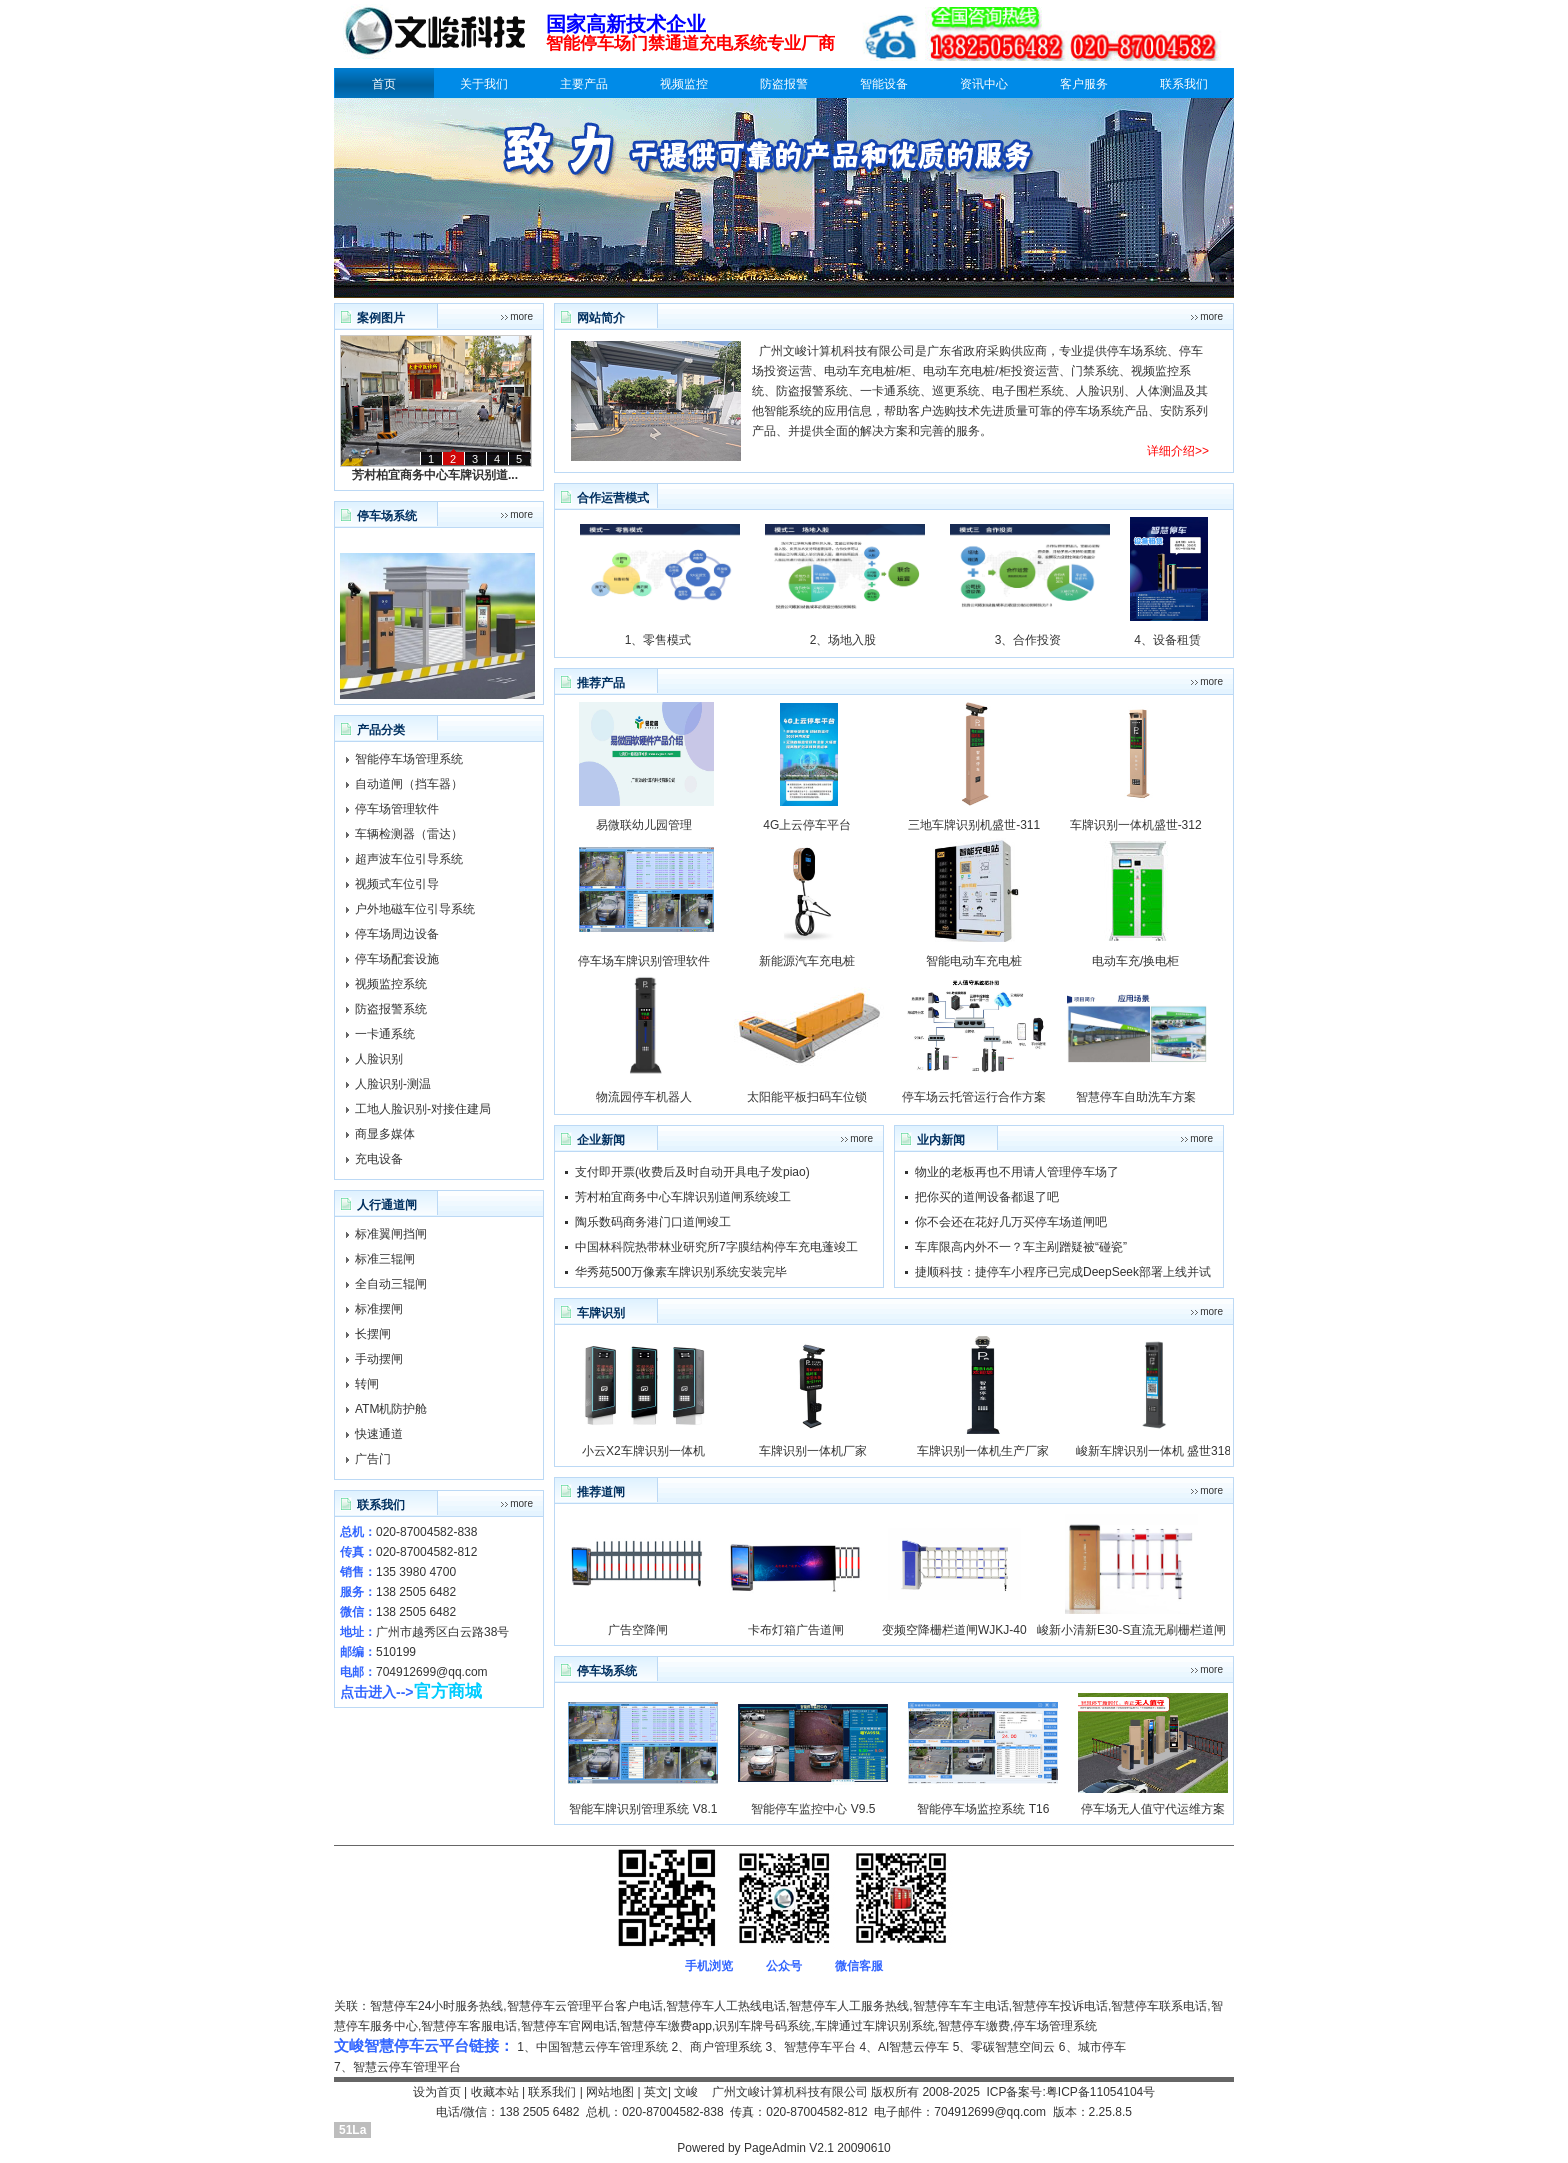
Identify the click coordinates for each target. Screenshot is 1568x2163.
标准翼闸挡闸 (391, 1234)
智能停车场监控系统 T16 (983, 1809)
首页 (384, 84)
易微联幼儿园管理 (644, 825)
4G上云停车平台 (807, 825)
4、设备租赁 (1167, 640)
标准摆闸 (379, 1309)
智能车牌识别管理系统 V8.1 (643, 1809)
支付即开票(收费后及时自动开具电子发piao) (692, 1172)
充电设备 (379, 1159)
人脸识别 (379, 1059)
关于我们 (484, 84)
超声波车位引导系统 (409, 859)
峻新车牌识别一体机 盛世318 (1153, 1451)
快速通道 (379, 1434)
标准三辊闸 (385, 1259)
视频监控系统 (391, 984)
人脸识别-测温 (393, 1084)
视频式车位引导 (397, 884)
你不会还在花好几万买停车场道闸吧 (1011, 1222)
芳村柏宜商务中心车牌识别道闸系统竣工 (683, 1197)
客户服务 (1084, 84)
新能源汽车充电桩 (807, 961)
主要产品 (584, 84)
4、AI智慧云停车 (904, 2047)
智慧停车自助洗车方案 (1136, 1097)
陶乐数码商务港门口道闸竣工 (653, 1222)
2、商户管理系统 (716, 2047)
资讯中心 (984, 84)
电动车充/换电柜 (1135, 961)
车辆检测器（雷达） (409, 834)
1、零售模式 (658, 640)
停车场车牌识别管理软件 (644, 961)
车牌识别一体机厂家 (813, 1451)
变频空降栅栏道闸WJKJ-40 (954, 1630)
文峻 (686, 2092)
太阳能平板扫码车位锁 (807, 1097)
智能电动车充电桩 (974, 961)
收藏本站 (495, 2092)
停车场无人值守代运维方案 (1153, 1809)
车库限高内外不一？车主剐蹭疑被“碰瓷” (1021, 1247)
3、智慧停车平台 (810, 2047)
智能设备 (884, 84)
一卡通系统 (385, 1034)
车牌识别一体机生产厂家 (983, 1451)
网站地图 (610, 2092)
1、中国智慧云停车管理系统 (592, 2047)
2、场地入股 (843, 640)
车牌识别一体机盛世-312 (1136, 825)
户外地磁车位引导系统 (415, 909)
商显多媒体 (385, 1134)
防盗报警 (784, 84)
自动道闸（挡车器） (409, 784)
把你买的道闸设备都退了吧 (987, 1197)
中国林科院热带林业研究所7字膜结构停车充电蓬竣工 (716, 1247)
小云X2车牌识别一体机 (643, 1451)
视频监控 (684, 84)
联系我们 (1184, 84)
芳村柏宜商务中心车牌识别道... (435, 475)
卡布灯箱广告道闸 (796, 1630)
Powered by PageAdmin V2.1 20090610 (784, 2148)
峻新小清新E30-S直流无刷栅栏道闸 (1131, 1630)
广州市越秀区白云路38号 (442, 1632)
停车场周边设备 (397, 934)
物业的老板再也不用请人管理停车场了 (1017, 1172)
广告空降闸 (638, 1630)
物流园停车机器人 (644, 1097)
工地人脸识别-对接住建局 (423, 1109)
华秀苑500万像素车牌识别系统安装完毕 (681, 1272)
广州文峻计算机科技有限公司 (790, 2092)
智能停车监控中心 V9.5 (813, 1809)
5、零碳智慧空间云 (1004, 2047)
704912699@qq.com (432, 1672)
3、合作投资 (1028, 640)
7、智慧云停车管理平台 (397, 2067)
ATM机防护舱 (391, 1409)
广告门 (373, 1459)
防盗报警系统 (391, 1009)
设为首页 (437, 2092)
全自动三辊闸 (391, 1284)
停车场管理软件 (397, 809)
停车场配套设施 (397, 959)
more (521, 316)
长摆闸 (373, 1334)
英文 (656, 2092)
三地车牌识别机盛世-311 (974, 825)
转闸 (367, 1384)
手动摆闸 (379, 1359)
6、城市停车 (1092, 2047)
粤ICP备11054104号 (1100, 2092)
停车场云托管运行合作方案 (974, 1097)
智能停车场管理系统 (409, 759)
